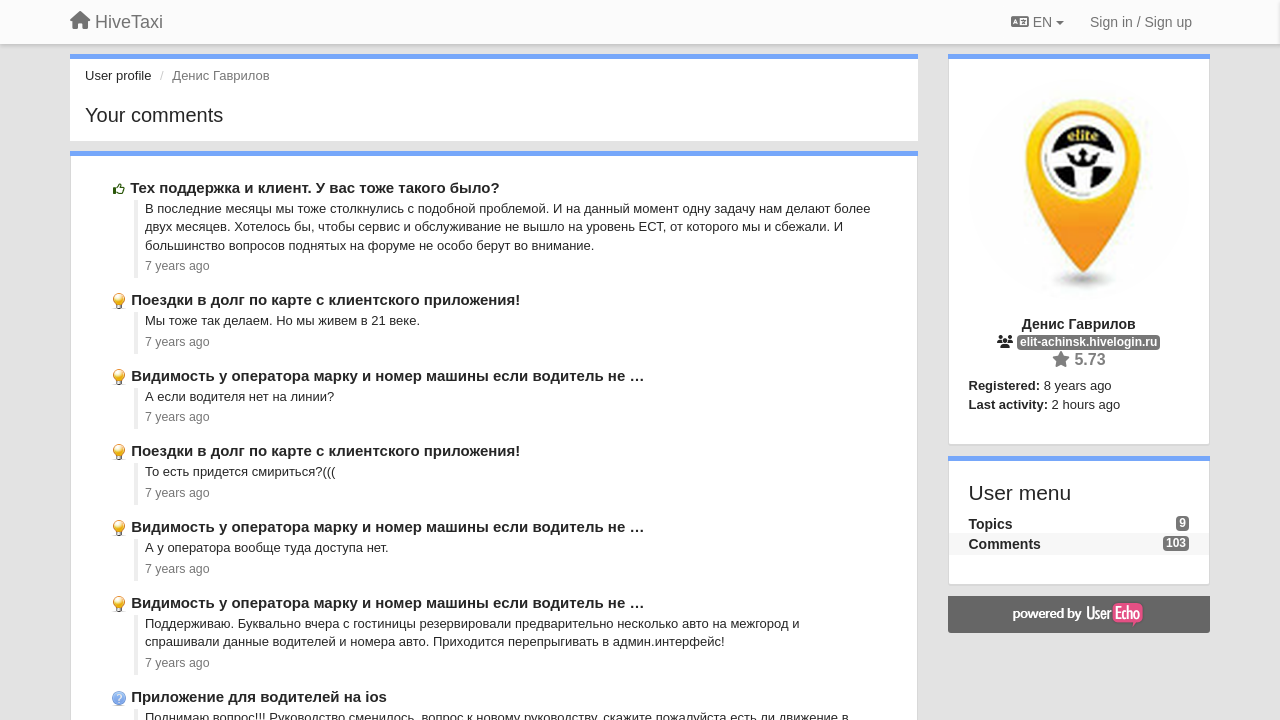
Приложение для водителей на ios (259, 696)
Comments (1005, 544)
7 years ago (177, 266)
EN (1037, 22)
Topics (991, 524)
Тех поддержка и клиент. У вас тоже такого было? (314, 187)
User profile (118, 75)
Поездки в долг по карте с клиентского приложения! (325, 299)
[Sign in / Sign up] (1141, 22)
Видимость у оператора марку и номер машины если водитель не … (387, 375)
